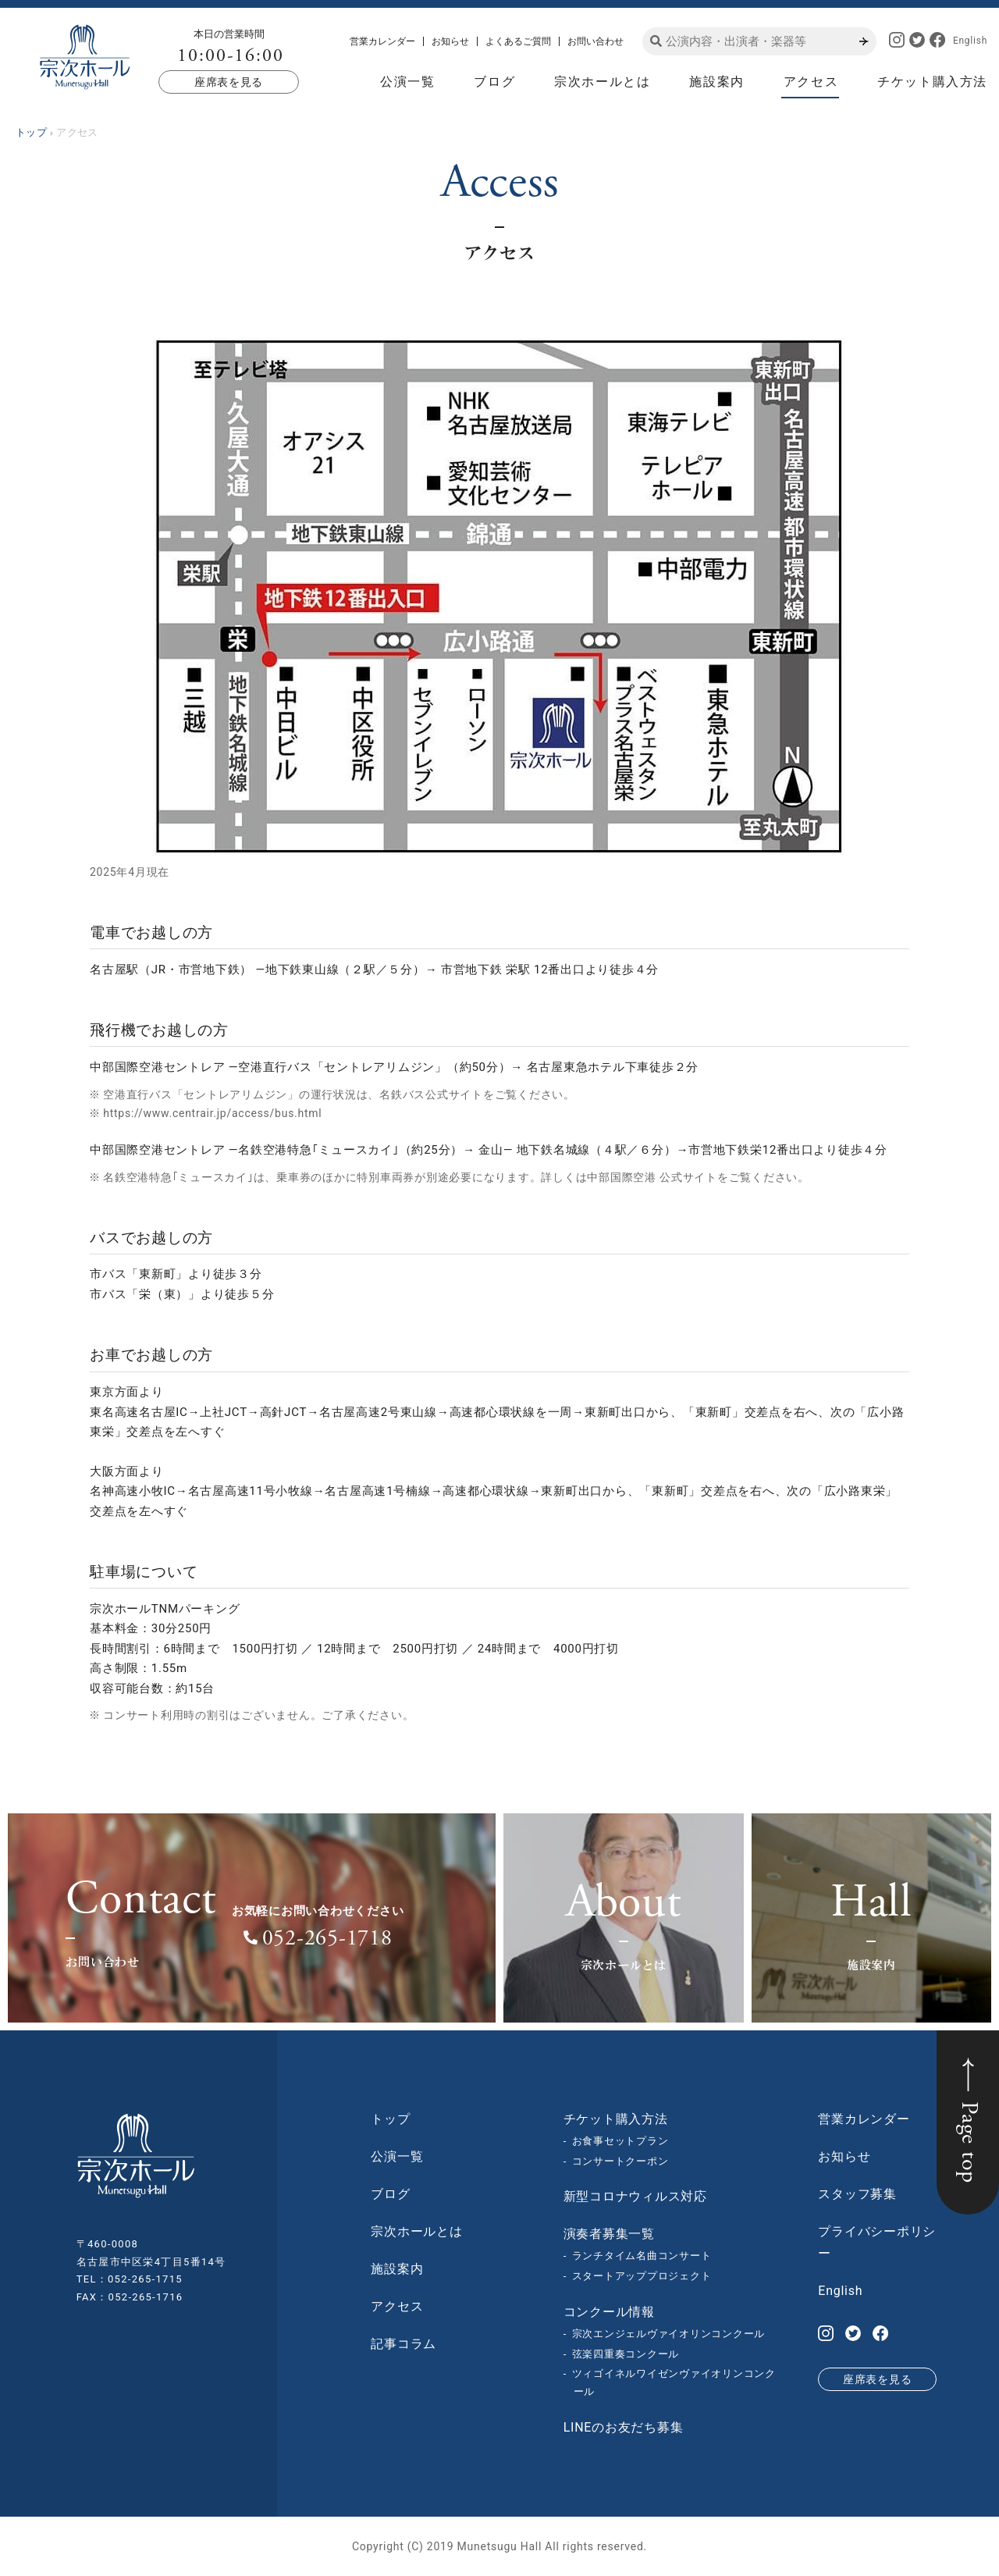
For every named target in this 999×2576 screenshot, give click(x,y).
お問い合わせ (595, 41)
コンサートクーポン (620, 2161)
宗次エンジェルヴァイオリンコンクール (669, 2333)
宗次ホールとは (602, 81)
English (970, 40)
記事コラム (403, 2343)
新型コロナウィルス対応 (635, 2196)
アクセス (811, 81)
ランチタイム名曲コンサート (642, 2255)
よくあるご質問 (518, 41)
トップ (390, 2119)
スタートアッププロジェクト (642, 2276)
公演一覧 (407, 81)
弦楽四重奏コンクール (626, 2354)
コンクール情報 (609, 2311)
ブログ (494, 81)
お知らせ (450, 41)
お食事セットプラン (620, 2141)
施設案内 (716, 81)
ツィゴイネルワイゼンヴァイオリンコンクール (674, 2382)
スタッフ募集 (857, 2193)
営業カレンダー (382, 41)
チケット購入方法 (932, 81)
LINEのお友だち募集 (623, 2427)
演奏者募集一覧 (609, 2233)
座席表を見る (228, 82)
